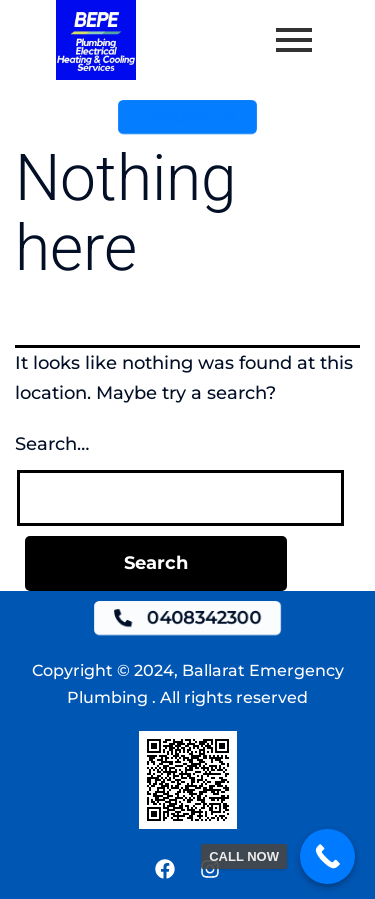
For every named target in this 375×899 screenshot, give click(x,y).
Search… (52, 444)
